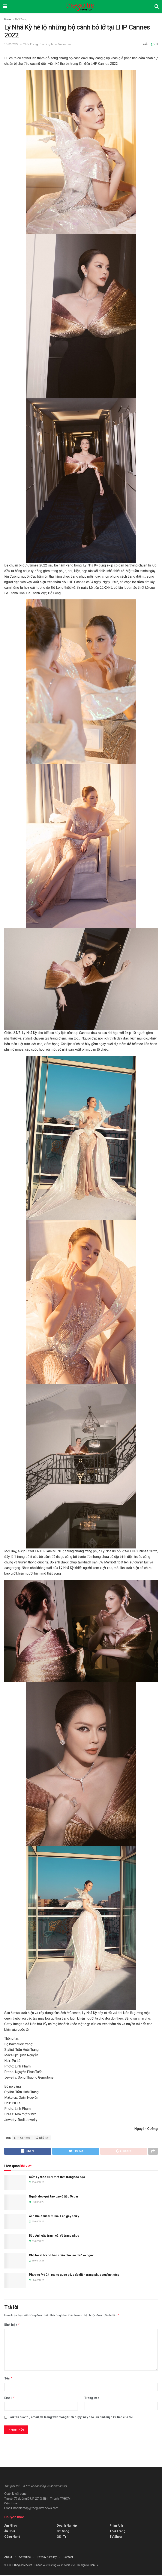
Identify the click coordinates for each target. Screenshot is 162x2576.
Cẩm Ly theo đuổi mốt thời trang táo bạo (57, 2178)
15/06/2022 (11, 44)
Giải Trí (62, 2538)
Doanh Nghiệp (67, 2527)
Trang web (91, 2399)
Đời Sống (63, 2532)
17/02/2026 (36, 2281)
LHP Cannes (22, 2137)
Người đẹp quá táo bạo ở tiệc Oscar (53, 2197)
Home (7, 19)
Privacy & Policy (47, 2558)
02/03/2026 (36, 2222)
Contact (68, 2558)
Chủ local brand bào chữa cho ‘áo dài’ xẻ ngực (61, 2256)
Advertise (25, 2558)
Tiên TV (94, 2566)
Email (9, 2399)
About (8, 2558)
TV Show (116, 2538)
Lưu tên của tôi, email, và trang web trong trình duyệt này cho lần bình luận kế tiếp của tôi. (71, 2418)
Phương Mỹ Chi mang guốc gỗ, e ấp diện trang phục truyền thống (74, 2276)
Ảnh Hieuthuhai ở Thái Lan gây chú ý (54, 2217)
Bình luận (12, 2325)
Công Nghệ (12, 2538)
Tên (8, 2379)
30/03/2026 (36, 2183)
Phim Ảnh (116, 2527)
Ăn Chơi (9, 2532)
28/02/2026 (36, 2242)
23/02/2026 (36, 2262)
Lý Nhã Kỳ (42, 2137)
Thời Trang (21, 19)
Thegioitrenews (23, 2566)
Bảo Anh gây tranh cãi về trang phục (54, 2237)
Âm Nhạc (10, 2527)
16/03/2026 (36, 2203)
